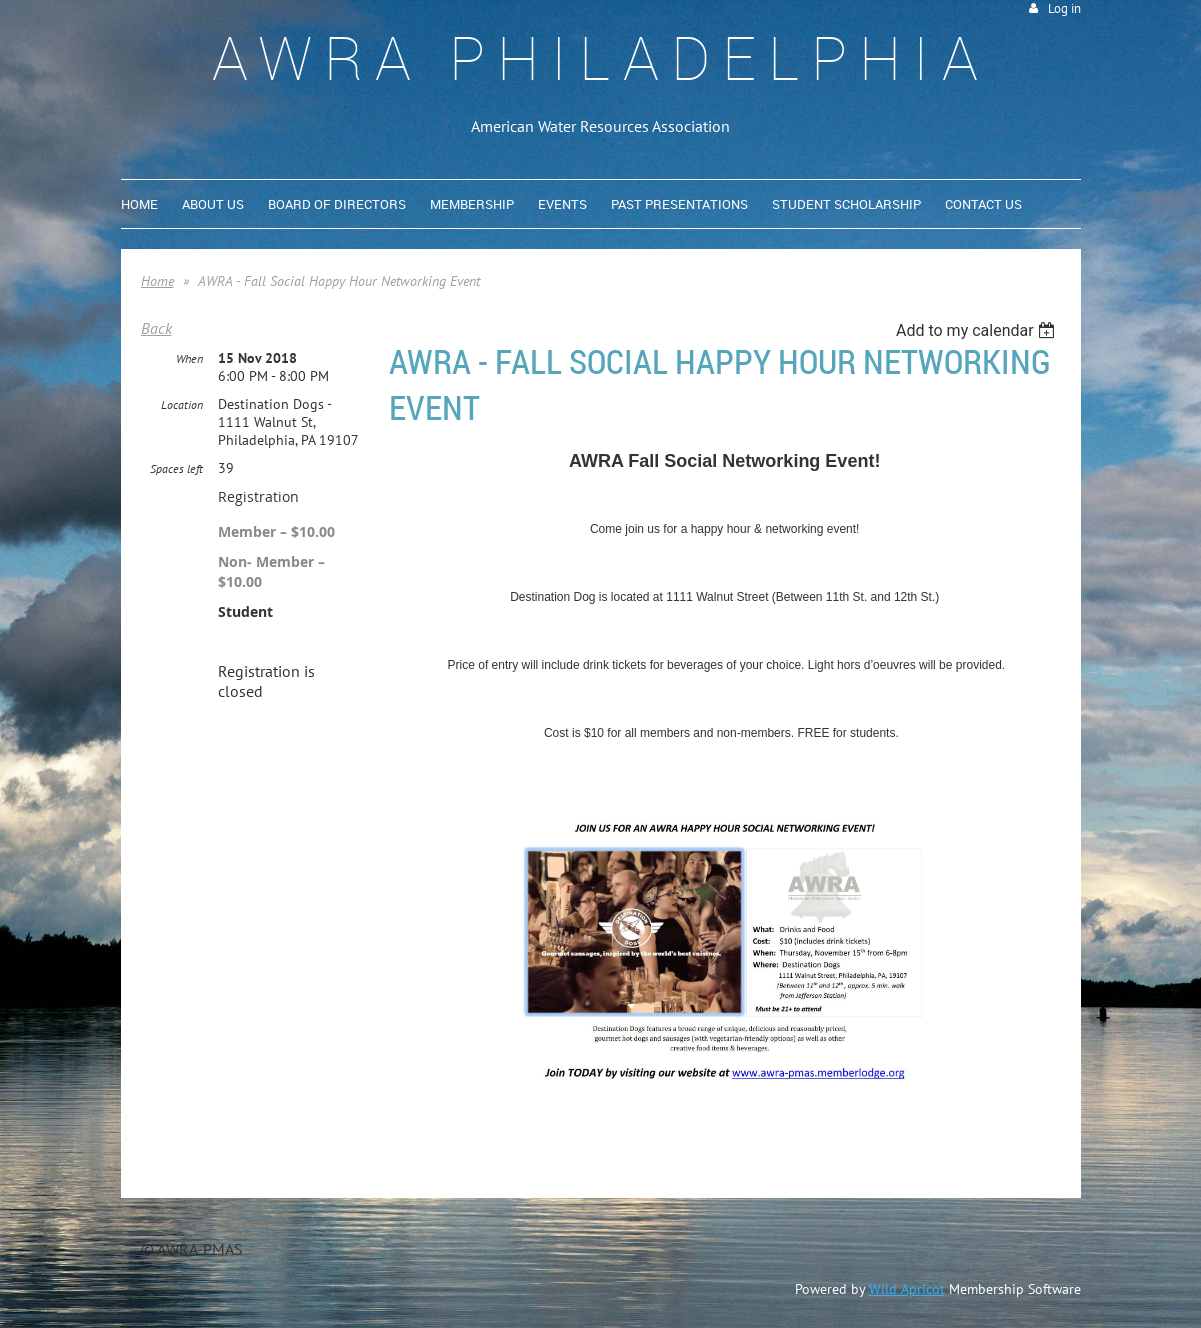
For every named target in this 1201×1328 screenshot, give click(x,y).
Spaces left (176, 468)
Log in (1064, 8)
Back (156, 328)
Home (157, 281)
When (189, 358)
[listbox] (978, 330)
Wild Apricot (907, 1289)
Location (182, 404)
